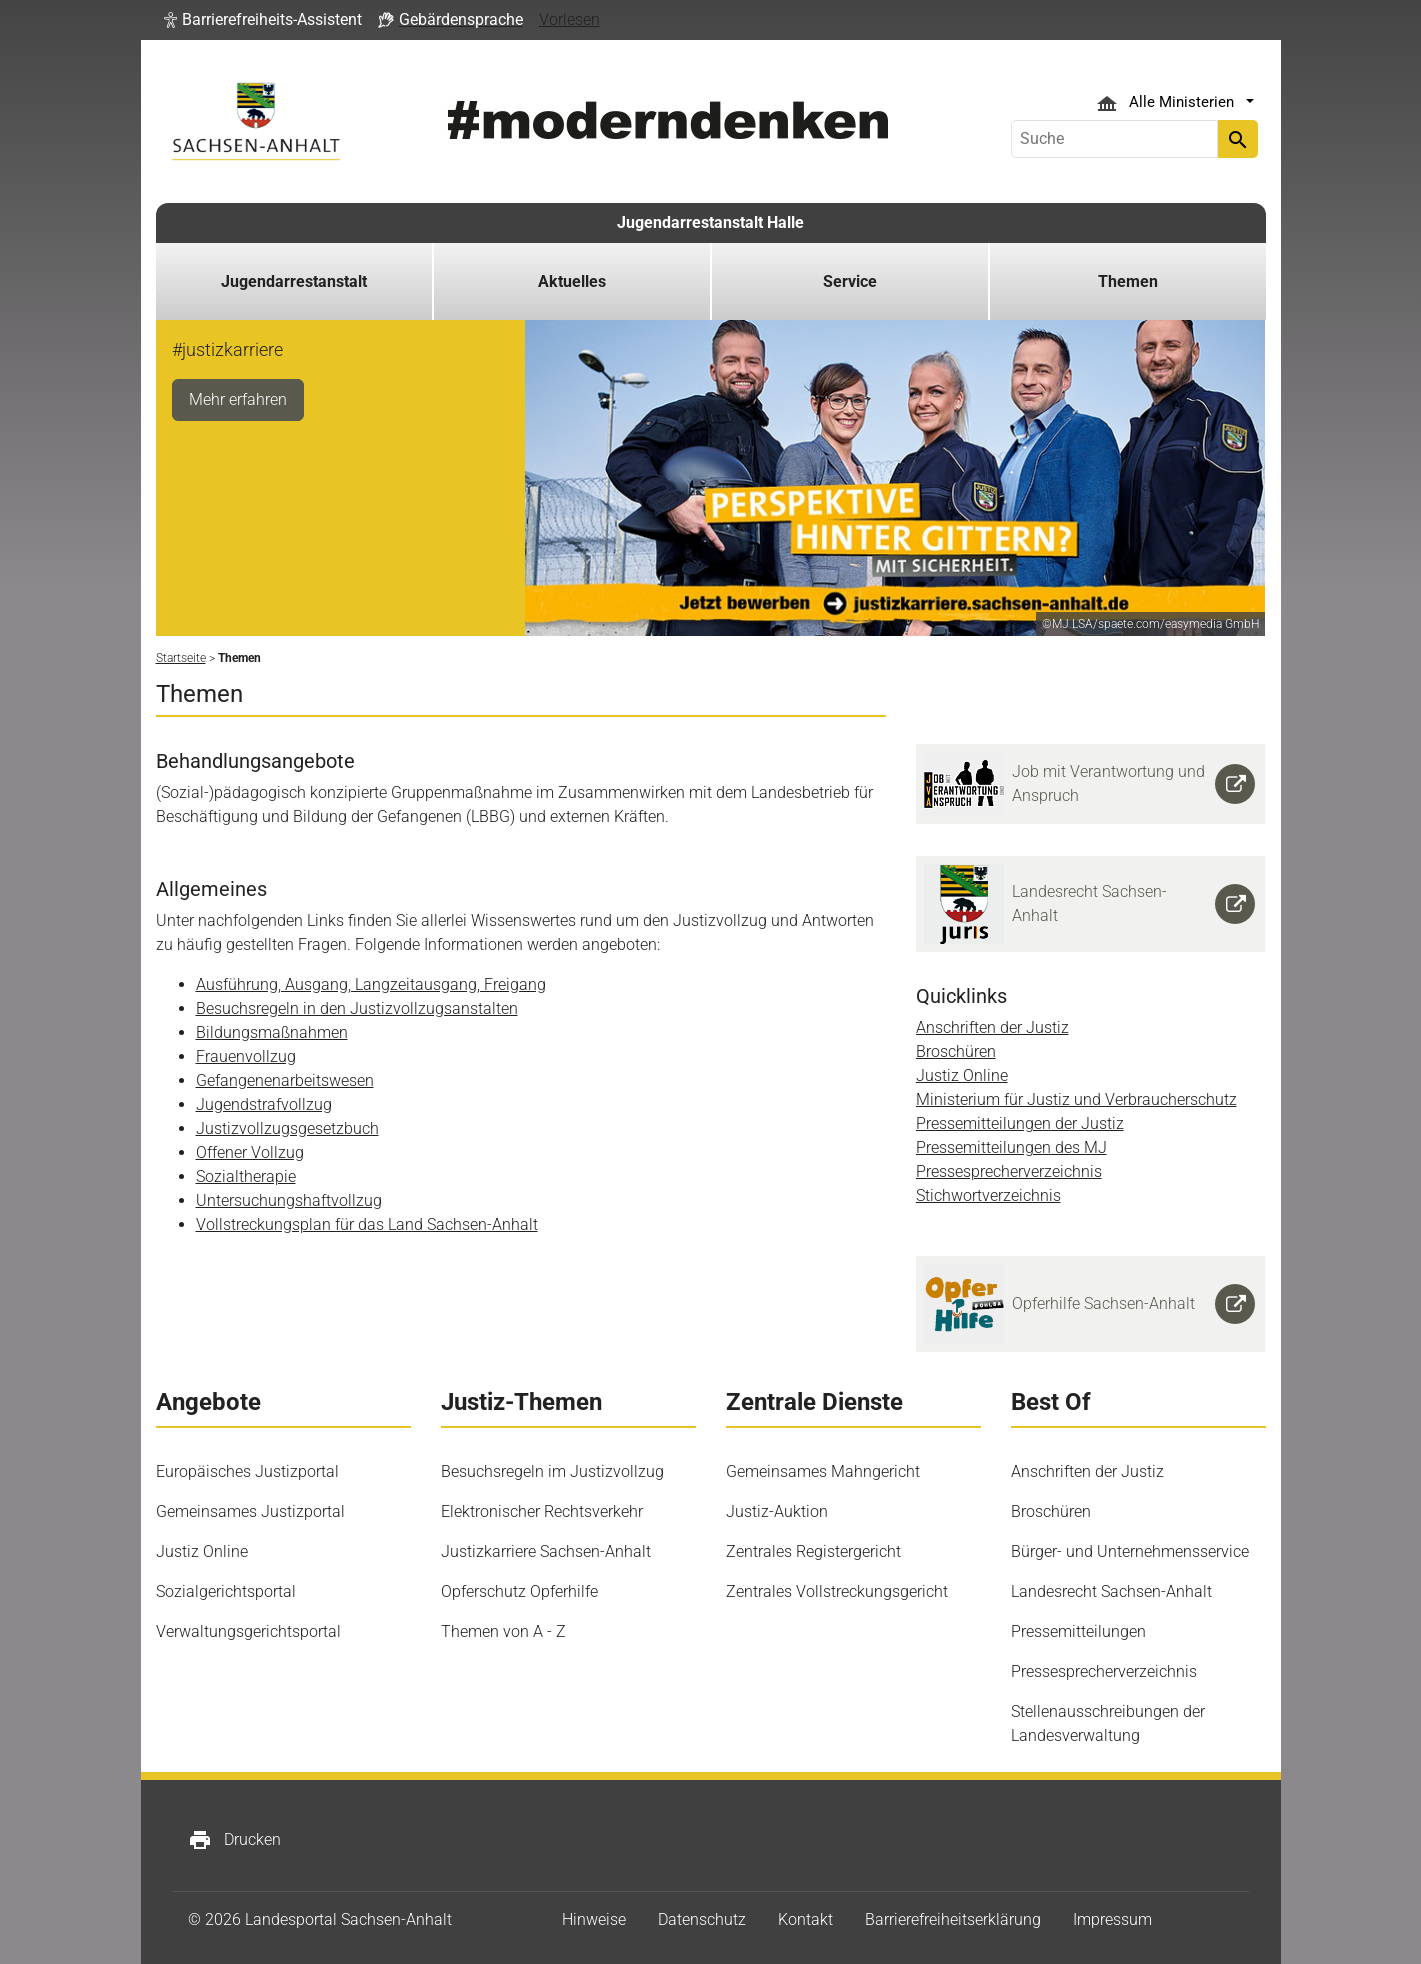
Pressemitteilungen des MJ (1011, 1147)
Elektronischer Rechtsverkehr (542, 1511)
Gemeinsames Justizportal (250, 1511)
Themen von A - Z (503, 1631)
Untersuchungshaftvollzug (289, 1200)
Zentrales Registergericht (813, 1551)
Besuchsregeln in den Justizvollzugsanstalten (357, 1008)
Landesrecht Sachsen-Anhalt (1111, 1591)
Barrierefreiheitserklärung (953, 1919)
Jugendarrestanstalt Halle (710, 222)
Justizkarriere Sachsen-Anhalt (546, 1551)
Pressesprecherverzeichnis (1009, 1171)
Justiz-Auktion (777, 1511)
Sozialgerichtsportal (226, 1591)
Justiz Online (962, 1075)
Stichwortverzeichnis (988, 1195)
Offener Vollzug (250, 1152)
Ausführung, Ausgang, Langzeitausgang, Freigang (371, 984)
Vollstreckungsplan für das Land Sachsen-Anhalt (367, 1224)
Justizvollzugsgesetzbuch (287, 1128)
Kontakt (805, 1919)
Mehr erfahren (238, 399)
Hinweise (594, 1919)
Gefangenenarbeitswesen (285, 1080)
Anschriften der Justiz (992, 1027)
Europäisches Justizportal (247, 1471)
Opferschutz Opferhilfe (519, 1591)
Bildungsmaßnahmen (272, 1032)
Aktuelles (572, 281)
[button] (263, 20)
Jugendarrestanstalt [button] (294, 281)
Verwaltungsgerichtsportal (248, 1631)
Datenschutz (702, 1919)
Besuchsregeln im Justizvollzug (552, 1471)
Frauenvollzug (246, 1056)
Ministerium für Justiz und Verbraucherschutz (1076, 1099)
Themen (1128, 281)
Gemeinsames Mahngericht (823, 1471)
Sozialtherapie (246, 1176)
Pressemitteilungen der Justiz (1020, 1123)
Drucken (234, 1840)
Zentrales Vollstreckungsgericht (837, 1591)
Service (850, 281)
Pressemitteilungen (1078, 1631)
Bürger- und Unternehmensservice (1130, 1551)
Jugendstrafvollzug (264, 1104)
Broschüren (956, 1051)
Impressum (1112, 1919)
